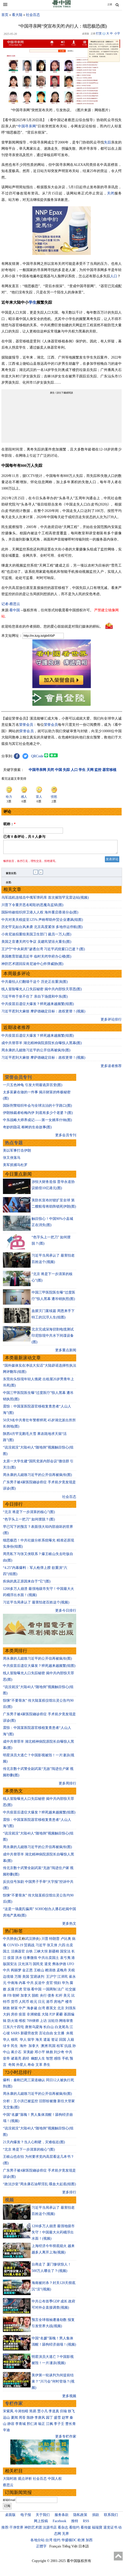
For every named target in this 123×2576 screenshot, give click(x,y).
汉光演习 (25, 1966)
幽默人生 (38, 2061)
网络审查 (66, 2023)
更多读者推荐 (111, 1068)
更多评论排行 (111, 1022)
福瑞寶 (97, 2530)
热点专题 (14, 1145)
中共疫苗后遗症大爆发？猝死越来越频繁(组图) (37, 1006)
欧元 (33, 2004)
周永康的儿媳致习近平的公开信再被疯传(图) (35, 1052)
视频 (9, 2202)
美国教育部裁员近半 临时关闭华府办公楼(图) (36, 959)
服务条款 (62, 2517)
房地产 (59, 2004)
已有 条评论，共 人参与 (24, 837)
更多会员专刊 (65, 1137)
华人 (6, 2042)
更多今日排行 (65, 1613)
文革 (38, 2067)
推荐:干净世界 (12, 2530)
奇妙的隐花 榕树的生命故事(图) (27, 1129)
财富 (14, 2010)
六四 (61, 1947)
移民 (14, 2042)
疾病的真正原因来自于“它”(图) (26, 1584)
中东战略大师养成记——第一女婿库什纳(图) (37, 1122)
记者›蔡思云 (10, 604)
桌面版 (10, 2517)
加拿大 (25, 1998)
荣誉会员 (26, 725)
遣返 (46, 2042)
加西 (89, 2542)
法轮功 (53, 2023)
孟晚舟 (62, 1972)
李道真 (54, 2413)
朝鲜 (15, 1998)
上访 (43, 2023)
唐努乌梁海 (33, 2029)
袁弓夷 (65, 1960)
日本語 (83, 2549)
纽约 (56, 2542)
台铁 (29, 1954)
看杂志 (63, 2530)
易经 (26, 2061)
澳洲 (44, 2048)
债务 (51, 1998)
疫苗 (10, 1960)
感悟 (57, 2061)
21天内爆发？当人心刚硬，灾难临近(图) (34, 2144)
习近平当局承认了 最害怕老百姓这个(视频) (36, 1605)
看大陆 (17, 15)
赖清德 (50, 1972)
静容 (10, 2426)
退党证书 (110, 2530)
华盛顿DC (69, 2542)
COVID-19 (15, 1947)
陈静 (30, 2420)
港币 (49, 2004)
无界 (65, 2536)
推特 (74, 2523)
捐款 (95, 2517)
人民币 (24, 2004)
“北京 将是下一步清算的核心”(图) (29, 1514)
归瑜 (63, 2413)
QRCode (37, 756)
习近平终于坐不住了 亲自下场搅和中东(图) (34, 999)
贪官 (49, 1985)
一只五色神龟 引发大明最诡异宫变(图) (32, 1087)
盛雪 (57, 2420)
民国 (52, 2048)
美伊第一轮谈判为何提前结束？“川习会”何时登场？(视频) (53, 2384)
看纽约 (74, 2530)
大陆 (45, 2017)
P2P (52, 2017)
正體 (109, 4)
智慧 (49, 2061)
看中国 (14, 610)
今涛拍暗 (21, 2413)
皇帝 (6, 2061)
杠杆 (59, 1998)
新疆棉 (54, 1954)
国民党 (38, 1966)
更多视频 (69, 2398)
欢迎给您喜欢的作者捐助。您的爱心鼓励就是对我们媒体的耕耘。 (52, 626)
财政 (6, 2010)
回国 (62, 2042)
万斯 (17, 1979)
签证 (54, 2042)
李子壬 (59, 2426)
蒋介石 (16, 2054)
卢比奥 (66, 1941)
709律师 (33, 2023)
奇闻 (11, 2067)
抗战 (67, 2048)
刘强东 (70, 2010)
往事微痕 (30, 1960)
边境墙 (8, 1979)
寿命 (31, 2067)
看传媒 (86, 2530)
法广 (60, 1991)
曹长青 (70, 2426)
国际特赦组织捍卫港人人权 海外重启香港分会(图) (39, 915)
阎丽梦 (16, 1972)
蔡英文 (51, 2010)
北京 (60, 2010)
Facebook (59, 2523)
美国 (25, 1979)
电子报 (25, 2517)
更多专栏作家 (65, 2439)
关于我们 (43, 2517)
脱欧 (35, 1998)
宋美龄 (28, 2054)
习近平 (40, 1947)
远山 (6, 2420)
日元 (41, 2004)
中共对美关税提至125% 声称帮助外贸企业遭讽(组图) (42, 922)
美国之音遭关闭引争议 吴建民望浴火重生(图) (36, 944)
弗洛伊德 (59, 1966)
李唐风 (40, 2420)
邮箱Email (9, 2502)
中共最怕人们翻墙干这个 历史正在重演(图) (34, 984)
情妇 (57, 1985)
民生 (15, 2048)
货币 (14, 2004)
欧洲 (81, 2542)
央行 (43, 1998)
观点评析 (25, 2481)
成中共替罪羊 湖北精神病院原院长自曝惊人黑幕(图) (41, 1045)
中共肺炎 (10, 1941)
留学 (31, 2042)
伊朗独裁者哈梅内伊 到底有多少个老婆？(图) (38, 1115)
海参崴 (32, 2010)
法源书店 (50, 2530)
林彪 (49, 2054)
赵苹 (65, 2420)
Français (55, 2549)
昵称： (9, 824)
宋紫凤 (8, 2413)
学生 (32, 302)
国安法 (65, 1954)
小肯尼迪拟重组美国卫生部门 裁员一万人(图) (36, 937)
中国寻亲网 (27, 126)
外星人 (21, 2067)
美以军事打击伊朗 (17, 1153)
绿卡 (6, 2048)
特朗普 (54, 1941)
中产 (22, 2010)
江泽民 (62, 1979)
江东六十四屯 (13, 2029)
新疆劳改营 (29, 2035)
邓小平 (40, 2054)
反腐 (10, 1991)
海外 (24, 2048)
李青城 (20, 2426)
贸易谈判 (37, 1979)
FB (9, 1998)
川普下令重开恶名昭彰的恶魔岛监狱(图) (32, 907)
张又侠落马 (11, 1160)
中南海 (12, 1985)
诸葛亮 (16, 2061)
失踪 (107, 142)
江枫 (49, 2426)
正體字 (41, 2549)
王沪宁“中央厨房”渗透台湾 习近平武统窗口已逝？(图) (43, 951)
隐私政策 (80, 2517)
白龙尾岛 (62, 2029)
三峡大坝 (41, 1954)
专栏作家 (14, 2405)
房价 (14, 2017)
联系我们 (111, 2517)
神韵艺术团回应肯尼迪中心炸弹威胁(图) (32, 966)
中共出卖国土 (48, 1960)
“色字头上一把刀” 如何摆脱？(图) (29, 1522)
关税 (71, 1972)
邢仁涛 (32, 2426)
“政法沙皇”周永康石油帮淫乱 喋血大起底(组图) (39, 2186)
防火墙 (12, 2023)
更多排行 (69, 2194)
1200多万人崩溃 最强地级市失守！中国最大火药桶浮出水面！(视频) (53, 2234)
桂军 (60, 2048)
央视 (69, 2035)
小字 (117, 33)
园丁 (49, 2420)
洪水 (18, 1960)
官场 (26, 1991)
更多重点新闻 (65, 1352)
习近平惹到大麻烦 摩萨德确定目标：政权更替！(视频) (43, 1014)
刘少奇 (59, 2054)
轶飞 (71, 2413)
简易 (32, 2413)
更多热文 (69, 1926)
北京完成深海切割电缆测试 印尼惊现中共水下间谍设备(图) (53, 1338)
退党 (47, 1966)
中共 (6, 1972)
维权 (22, 2023)
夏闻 (14, 2420)
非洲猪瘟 (34, 2017)
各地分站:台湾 (41, 2542)
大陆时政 (10, 2481)
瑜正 (41, 2426)
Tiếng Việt (70, 2549)
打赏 (99, 33)
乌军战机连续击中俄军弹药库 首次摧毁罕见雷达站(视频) (45, 900)
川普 (44, 1941)
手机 (65, 2061)
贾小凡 (42, 2413)
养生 (46, 2067)
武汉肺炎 (32, 1941)
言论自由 (46, 2035)
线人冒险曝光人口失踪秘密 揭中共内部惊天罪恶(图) (41, 991)
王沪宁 (51, 1979)
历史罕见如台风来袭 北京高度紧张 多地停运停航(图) (42, 929)
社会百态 (33, 15)
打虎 (18, 1991)
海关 (38, 2042)
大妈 (6, 2017)
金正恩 (27, 1972)
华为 (65, 1985)
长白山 (48, 2029)
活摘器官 (18, 1954)
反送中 (40, 1985)
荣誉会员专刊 (18, 1079)
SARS (15, 2035)
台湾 (41, 2010)
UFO (70, 1966)
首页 (4, 15)
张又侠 (52, 1947)
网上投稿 (41, 2523)
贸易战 (29, 1947)
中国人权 (55, 2481)
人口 (113, 276)
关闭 (110, 193)
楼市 (68, 2004)
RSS (86, 2523)
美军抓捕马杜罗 (15, 1167)
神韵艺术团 (33, 2530)
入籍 (70, 2042)
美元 (66, 1998)
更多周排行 (67, 1786)
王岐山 (39, 1972)
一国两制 (49, 1991)
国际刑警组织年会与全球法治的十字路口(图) (37, 1108)
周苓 (22, 2420)
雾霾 (59, 2017)
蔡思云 (8, 2487)
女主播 (59, 2035)
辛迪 (6, 2432)
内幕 (22, 1985)
